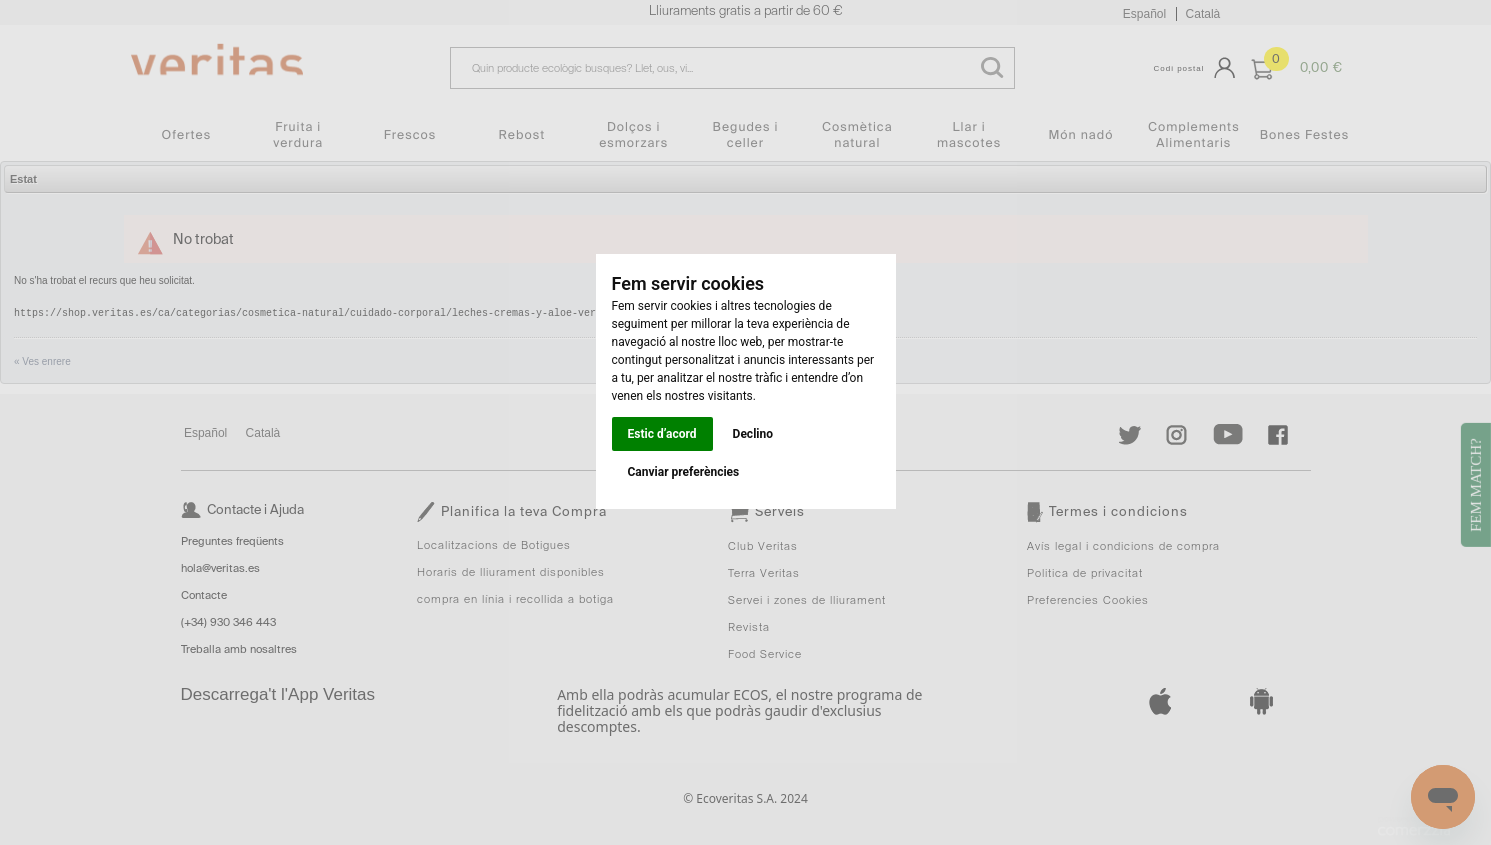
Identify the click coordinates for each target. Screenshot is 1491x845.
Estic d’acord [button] (662, 434)
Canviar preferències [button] (684, 472)
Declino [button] (753, 434)
